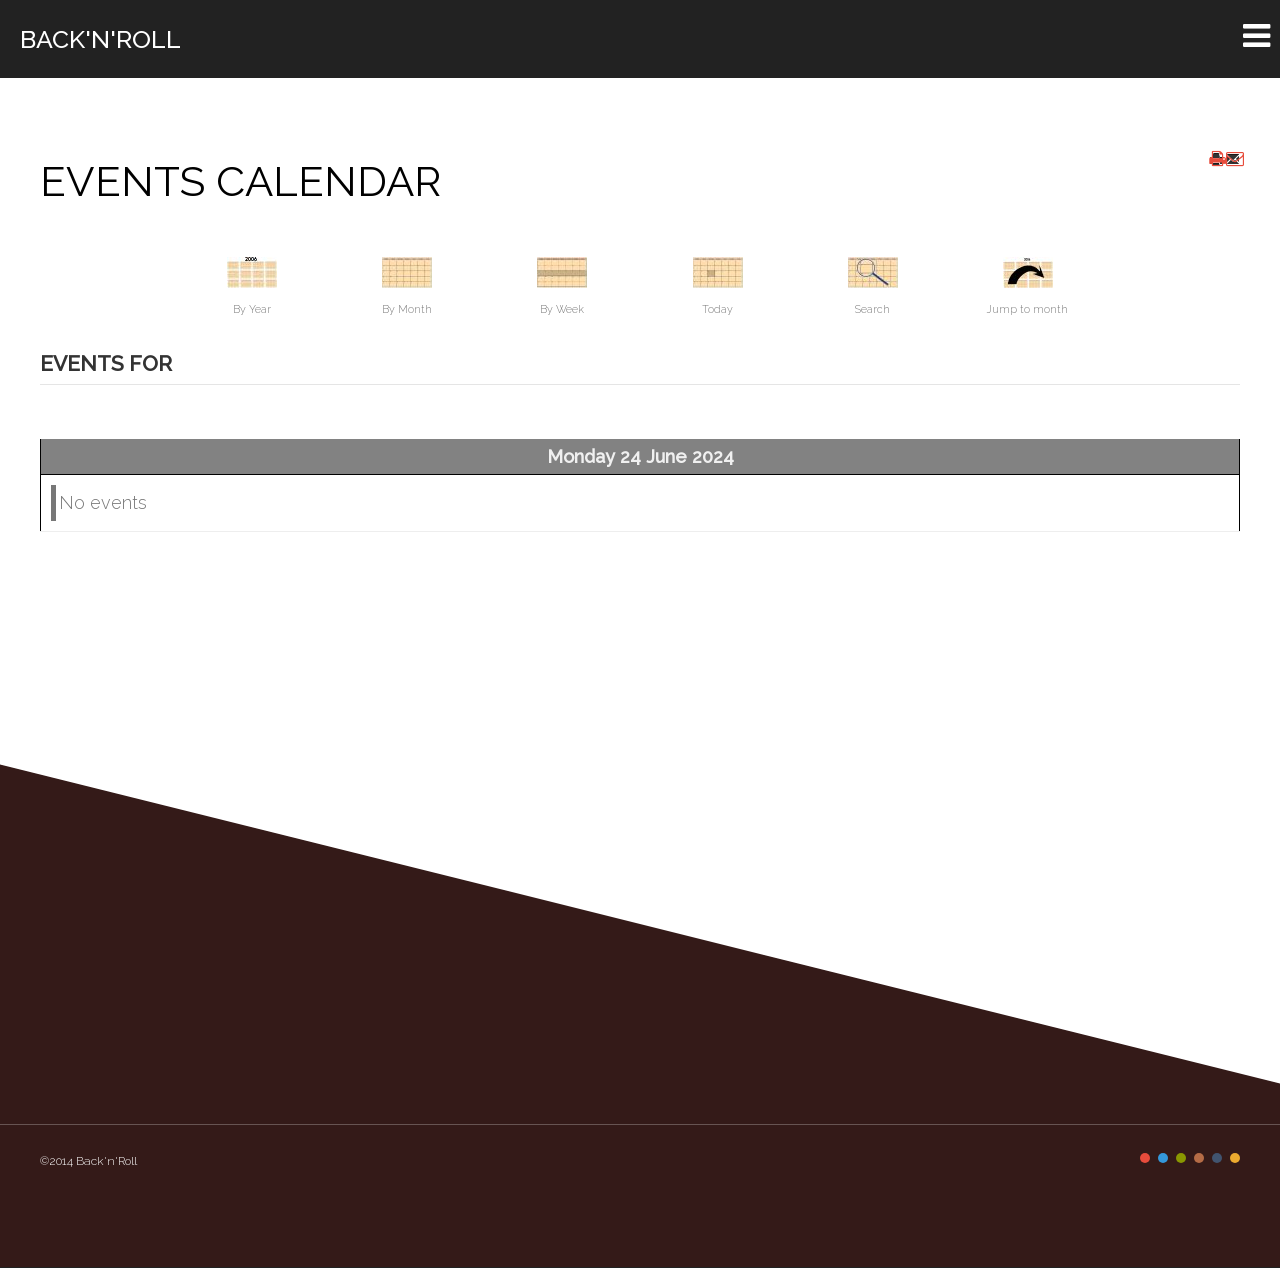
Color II (1163, 1158)
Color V (1217, 1158)
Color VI (1235, 1158)
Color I (1145, 1158)
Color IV (1199, 1158)
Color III (1181, 1158)
